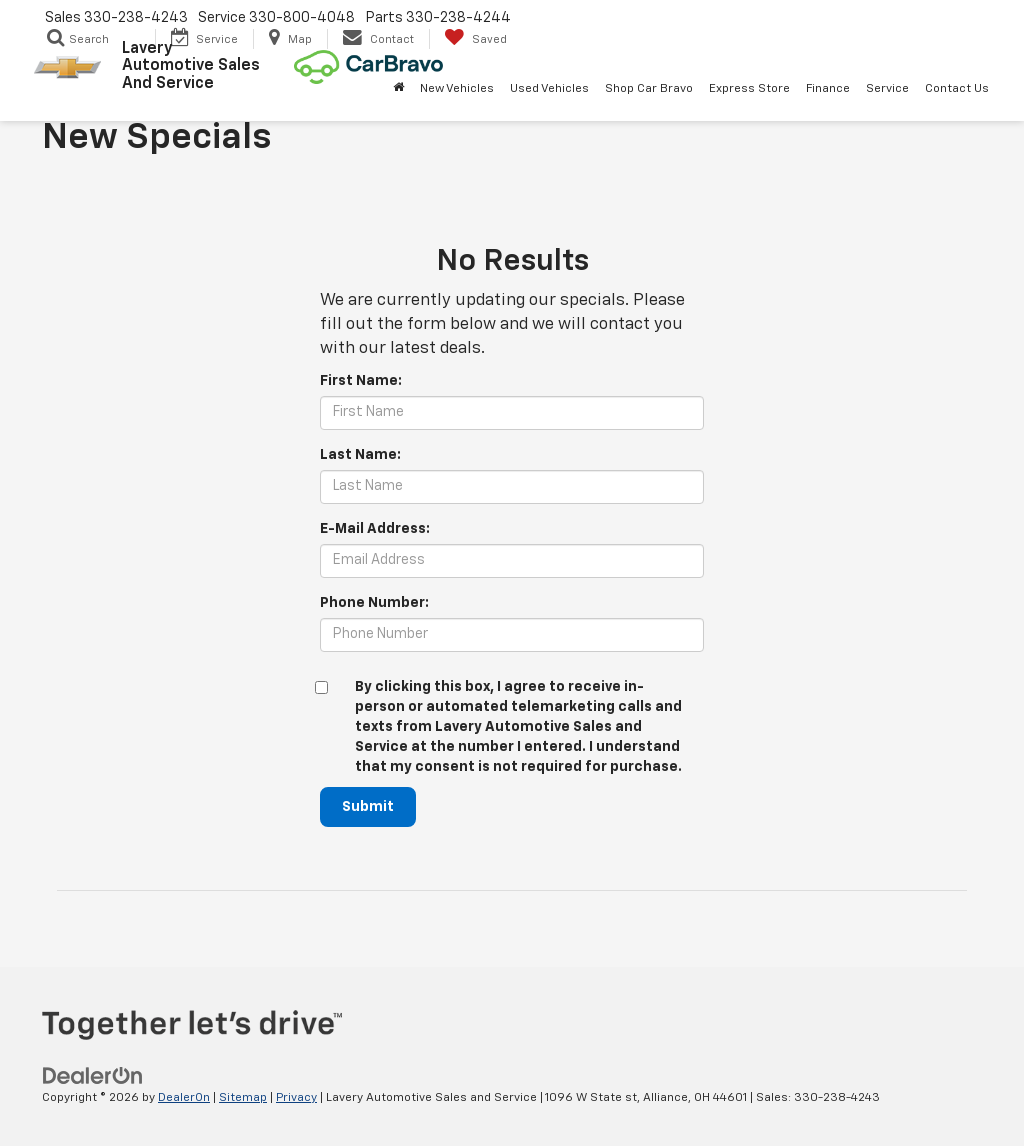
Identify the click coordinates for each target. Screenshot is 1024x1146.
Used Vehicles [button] (549, 89)
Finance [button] (828, 89)
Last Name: (360, 455)
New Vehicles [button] (457, 89)
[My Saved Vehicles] (475, 39)
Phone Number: (374, 603)
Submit (368, 807)
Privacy (296, 1098)
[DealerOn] (93, 1076)
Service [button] (887, 89)
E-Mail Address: (375, 529)
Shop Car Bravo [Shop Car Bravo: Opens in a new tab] (649, 89)
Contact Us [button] (957, 89)
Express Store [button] (749, 89)
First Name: (361, 381)
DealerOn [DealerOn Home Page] (184, 1098)
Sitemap (243, 1098)
